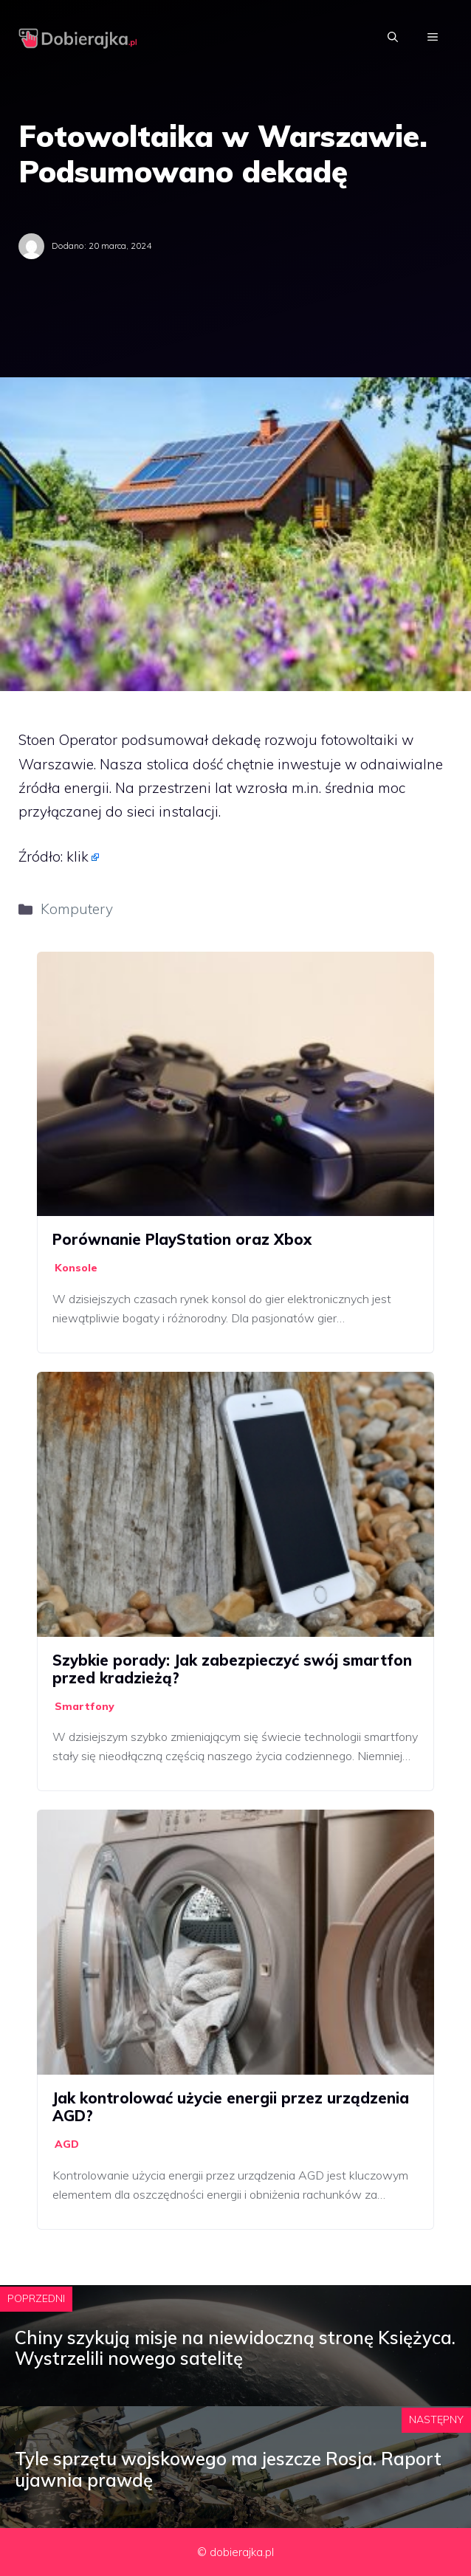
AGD (67, 2144)
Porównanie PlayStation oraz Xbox (182, 1239)
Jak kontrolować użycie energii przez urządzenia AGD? (230, 2107)
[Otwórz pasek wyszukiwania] (393, 37)
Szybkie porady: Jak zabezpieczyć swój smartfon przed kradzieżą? (232, 1669)
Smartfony (84, 1706)
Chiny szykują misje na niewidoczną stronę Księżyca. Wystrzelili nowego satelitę (235, 2348)
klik (77, 856)
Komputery (77, 909)
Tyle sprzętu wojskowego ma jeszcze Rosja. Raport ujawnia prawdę (228, 2469)
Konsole (76, 1267)
